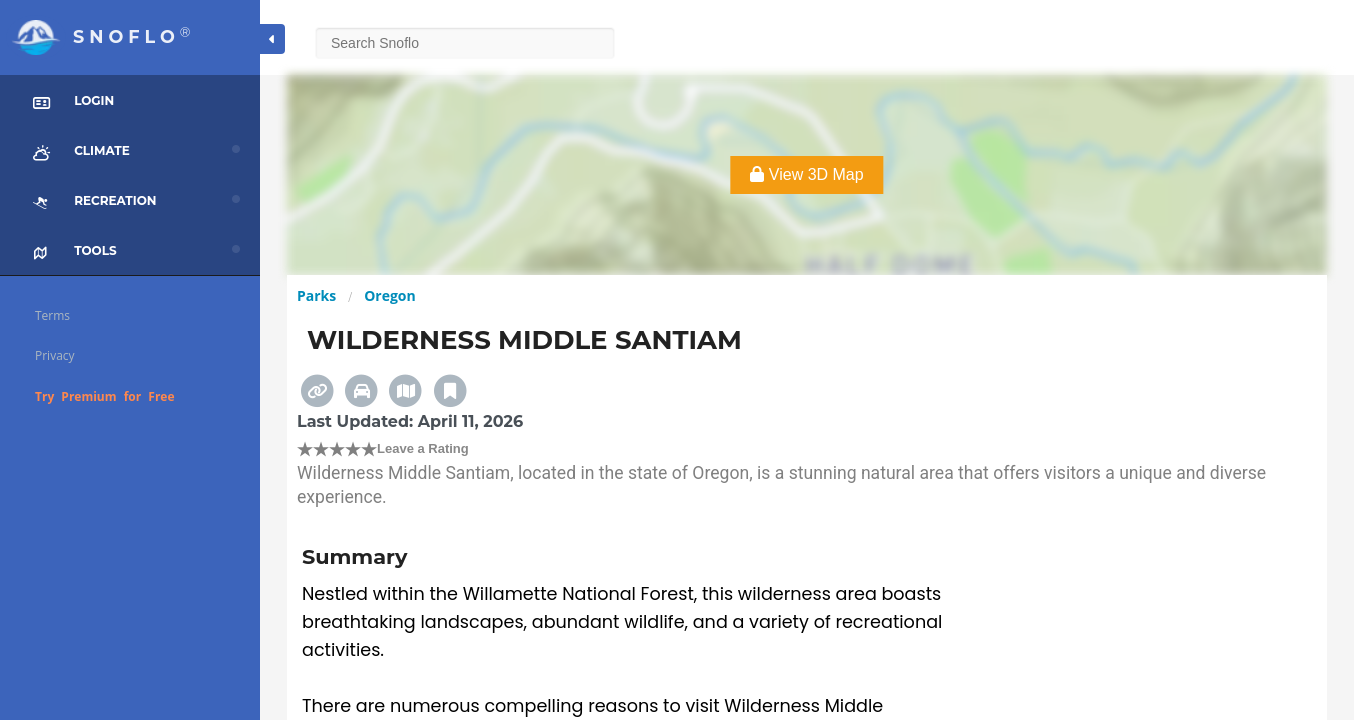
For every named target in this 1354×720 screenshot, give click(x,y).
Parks (316, 295)
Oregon (390, 295)
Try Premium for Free (105, 396)
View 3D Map (806, 174)
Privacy (55, 355)
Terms (52, 315)
